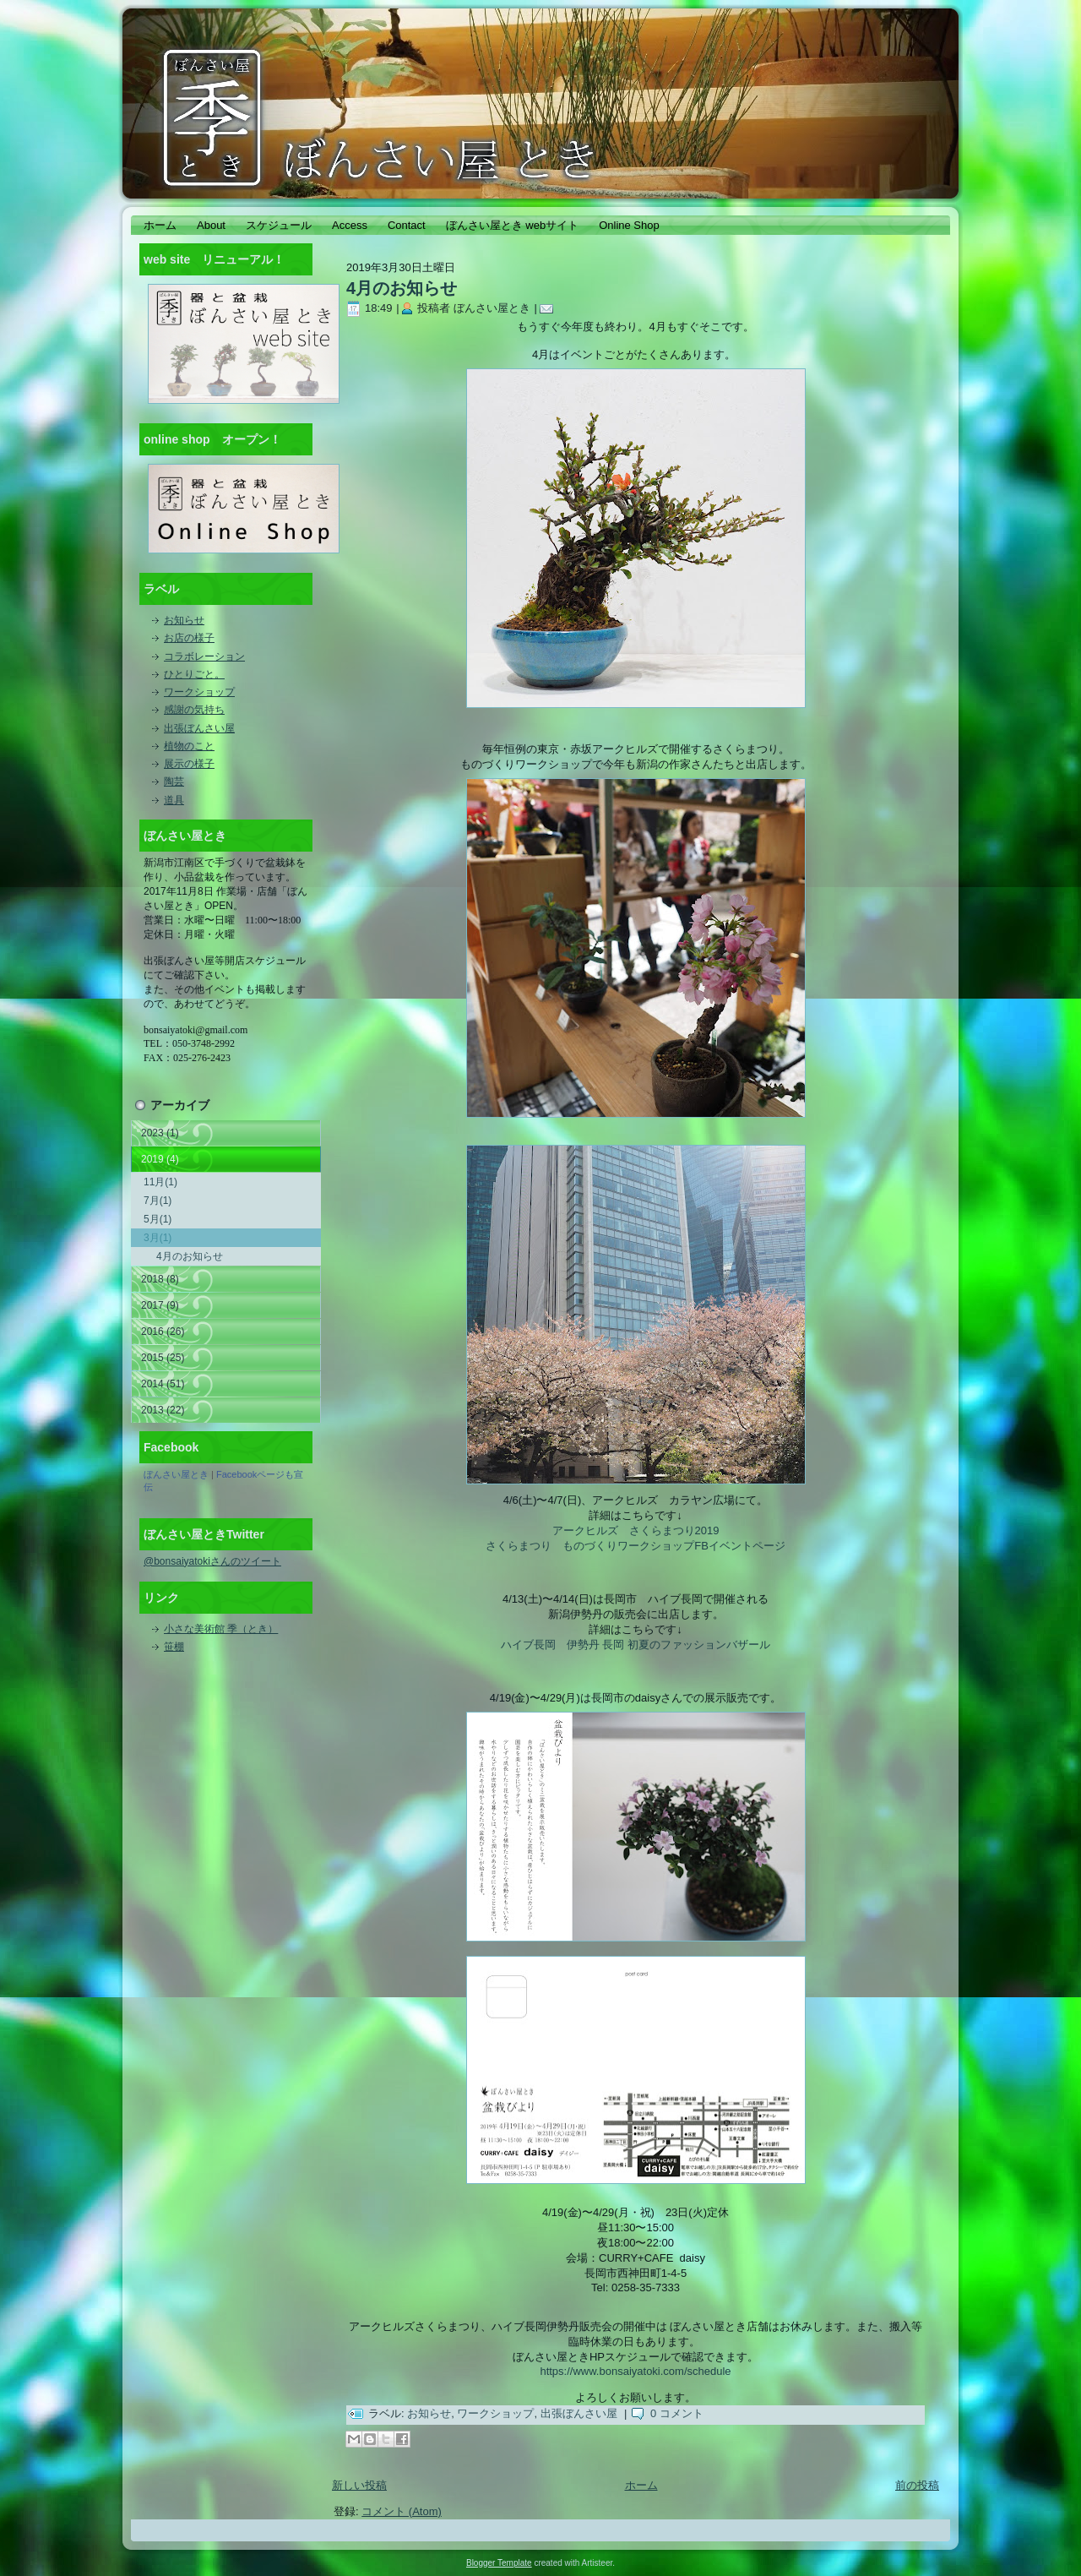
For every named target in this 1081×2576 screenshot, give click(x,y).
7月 (157, 1200)
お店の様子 (189, 638)
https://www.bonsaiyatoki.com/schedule (635, 2371)
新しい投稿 (359, 2485)
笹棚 (174, 1647)
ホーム (641, 2485)
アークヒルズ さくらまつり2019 (636, 1530)
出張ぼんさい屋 (199, 728)
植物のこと (189, 746)
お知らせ (184, 620)
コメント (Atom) (401, 2511)
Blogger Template (499, 2563)
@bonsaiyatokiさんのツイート (212, 1561)
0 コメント (676, 2413)
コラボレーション (204, 656)
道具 (174, 800)
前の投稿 (917, 2485)
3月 (157, 1238)
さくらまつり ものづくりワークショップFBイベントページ (635, 1545)
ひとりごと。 (194, 674)
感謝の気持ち (194, 710)
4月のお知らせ (189, 1256)
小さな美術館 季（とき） (221, 1629)
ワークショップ (199, 692)
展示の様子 (189, 764)
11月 (160, 1182)
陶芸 (174, 781)
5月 (157, 1219)
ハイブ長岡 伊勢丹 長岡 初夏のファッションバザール (635, 1644)
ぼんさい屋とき (176, 1474)
